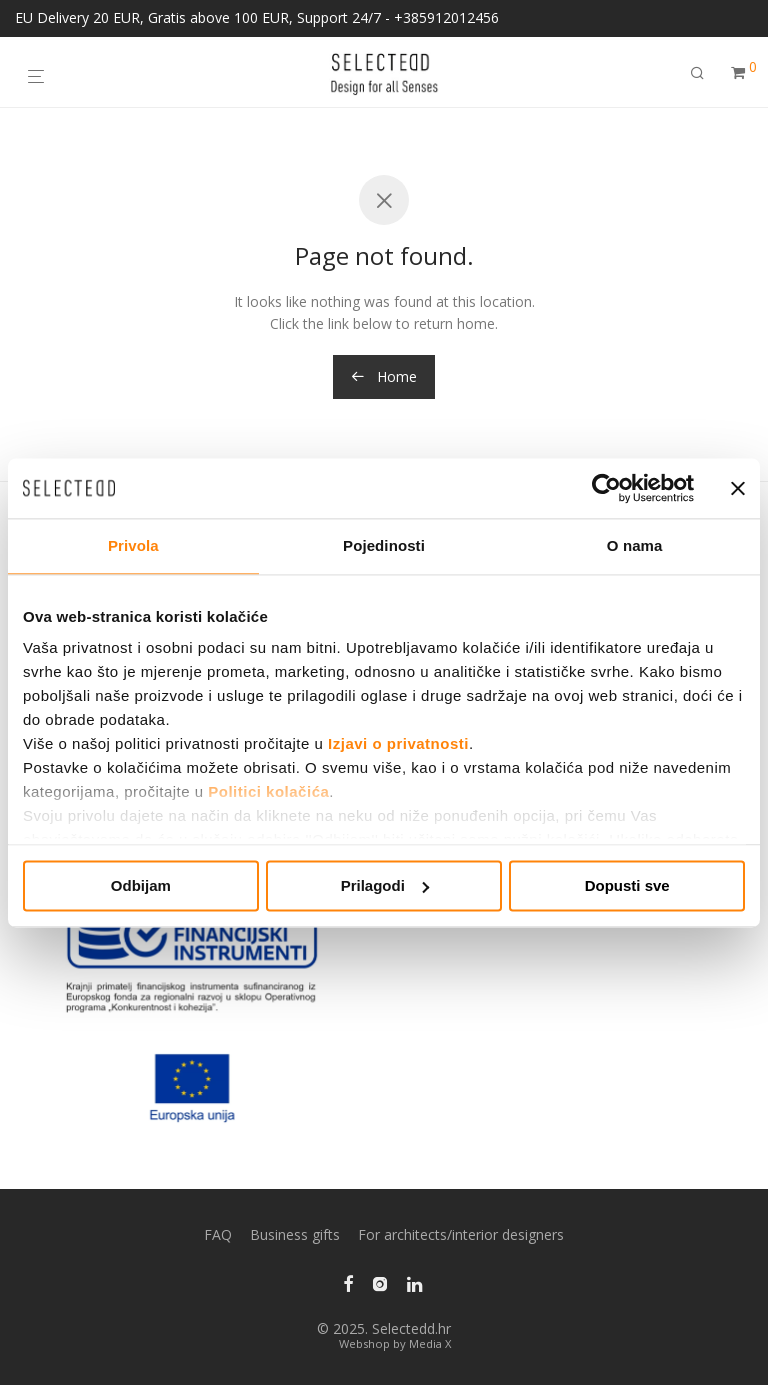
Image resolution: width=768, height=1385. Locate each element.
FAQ (218, 1234)
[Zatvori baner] (738, 488)
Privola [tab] (133, 545)
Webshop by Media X (395, 1343)
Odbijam (141, 885)
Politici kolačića (268, 791)
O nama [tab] (635, 545)
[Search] (697, 73)
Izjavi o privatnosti (398, 743)
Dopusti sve (627, 885)
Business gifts (295, 1234)
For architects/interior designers (461, 1234)
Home (384, 376)
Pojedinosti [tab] (384, 545)
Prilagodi (385, 885)
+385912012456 (446, 17)
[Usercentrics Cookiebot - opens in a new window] (606, 488)
